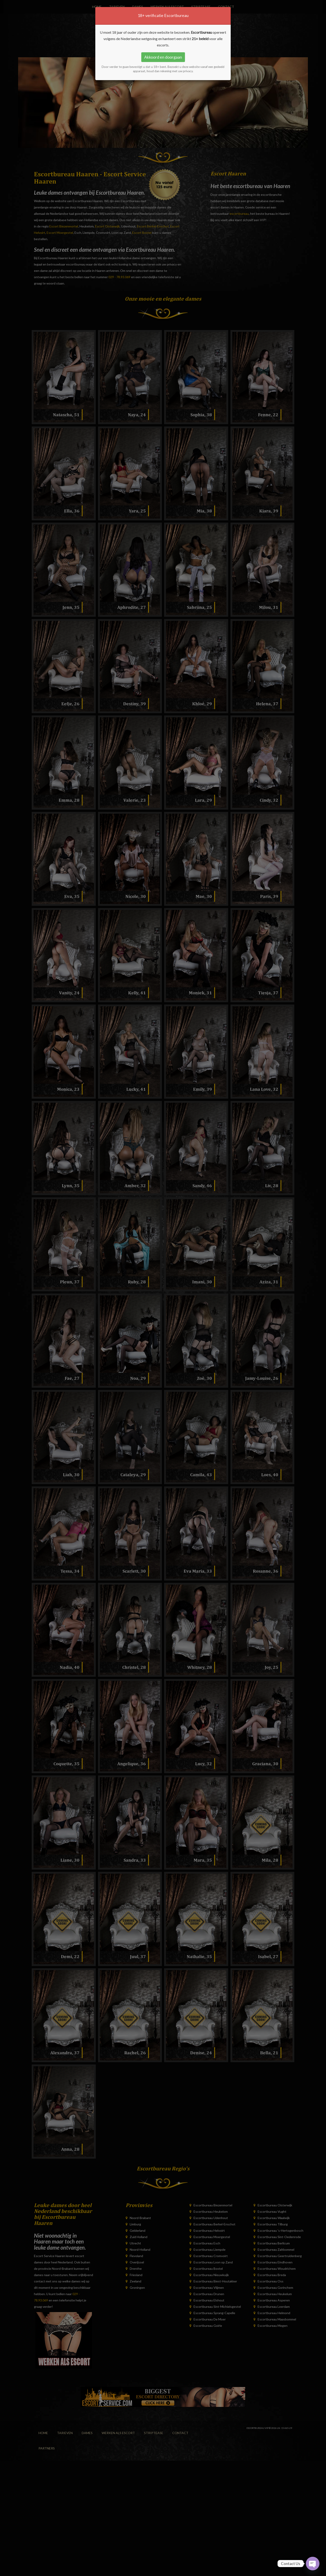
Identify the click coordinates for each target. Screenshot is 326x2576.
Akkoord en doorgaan (163, 57)
